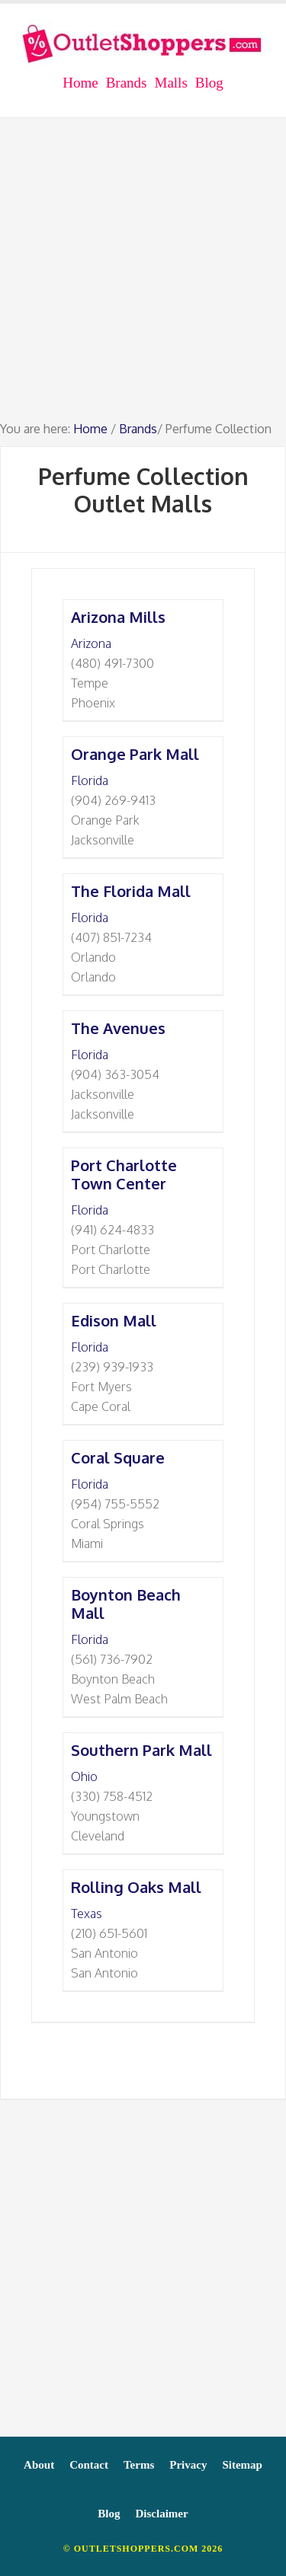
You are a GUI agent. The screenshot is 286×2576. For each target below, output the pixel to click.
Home (90, 428)
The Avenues (118, 1028)
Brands (138, 428)
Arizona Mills (118, 617)
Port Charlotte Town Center (124, 1174)
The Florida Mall (131, 891)
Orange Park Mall (135, 754)
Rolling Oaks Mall (136, 1887)
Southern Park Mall (141, 1750)
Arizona (91, 643)
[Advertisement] (143, 276)
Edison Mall (113, 1320)
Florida (89, 780)
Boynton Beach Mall (126, 1604)
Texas (86, 1913)
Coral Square (118, 1457)
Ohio (84, 1776)
